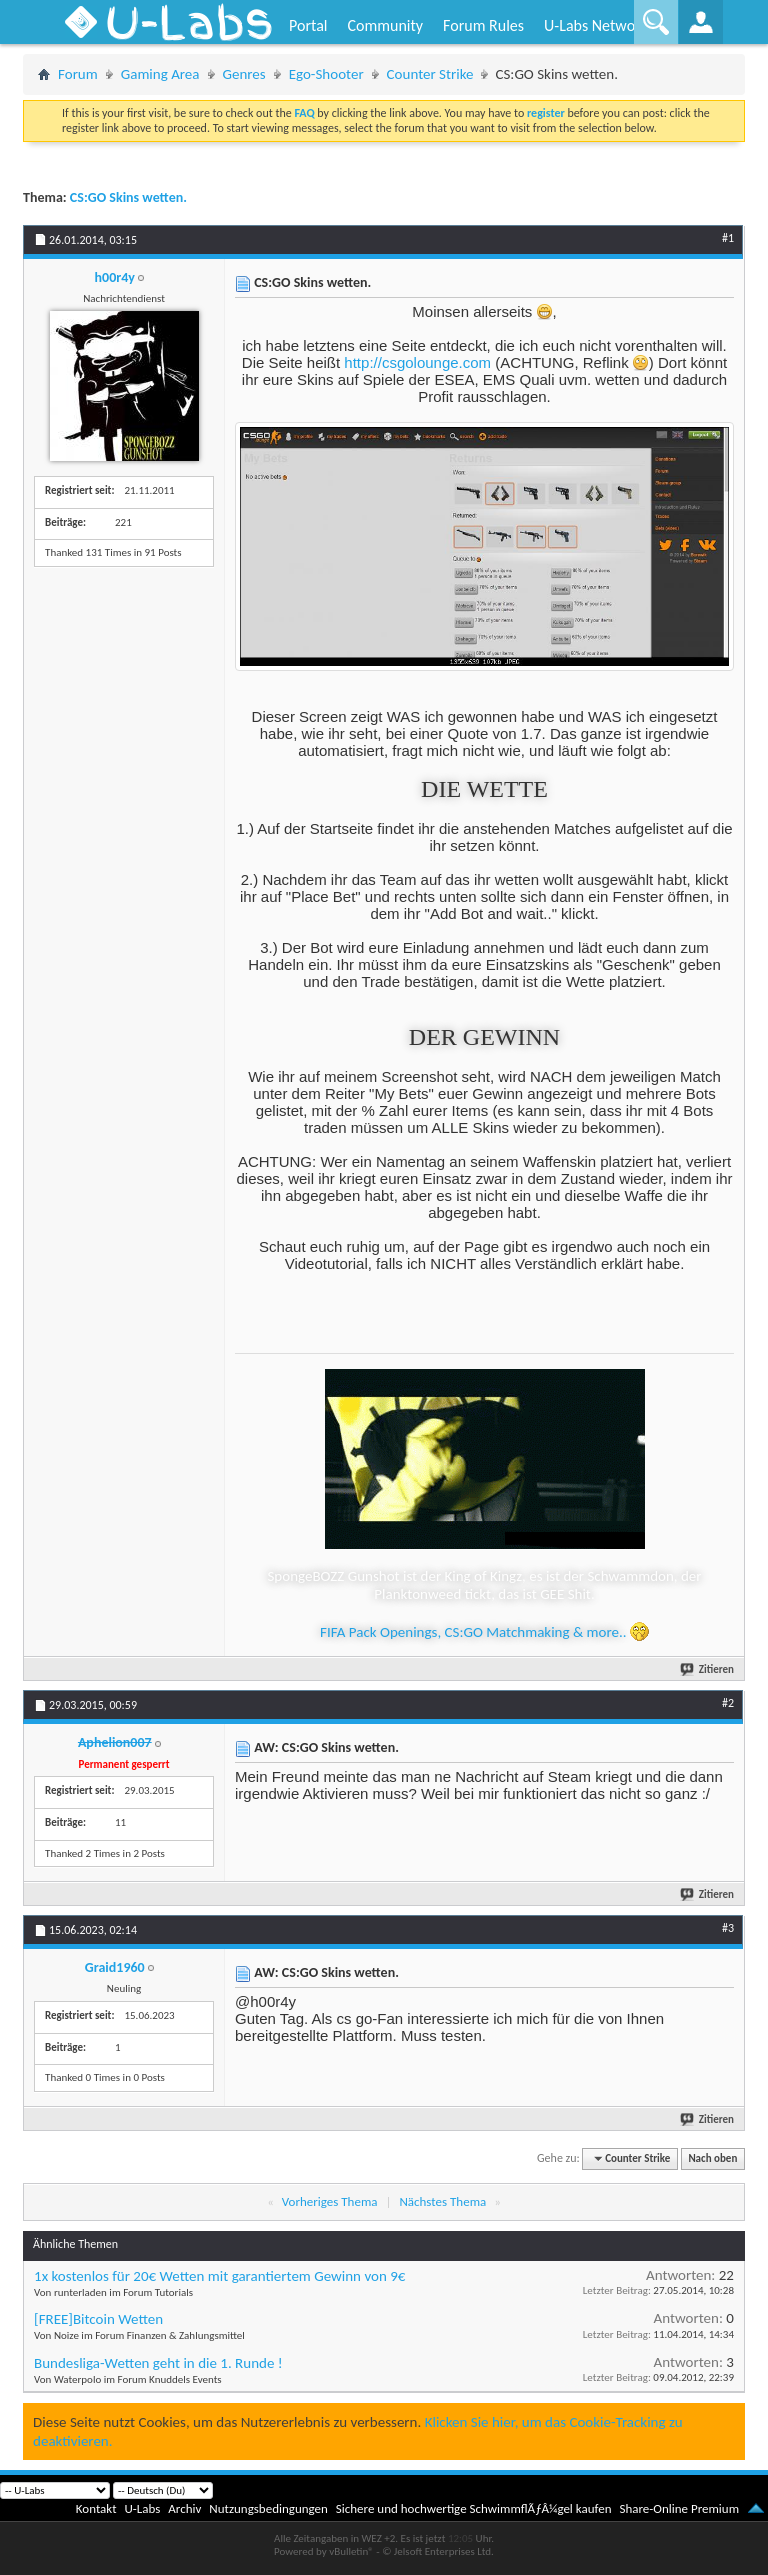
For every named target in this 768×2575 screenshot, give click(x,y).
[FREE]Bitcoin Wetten (98, 2319)
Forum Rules (483, 25)
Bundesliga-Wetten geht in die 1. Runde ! (158, 2363)
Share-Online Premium (679, 2508)
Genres (244, 74)
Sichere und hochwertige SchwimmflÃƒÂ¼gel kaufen (474, 2508)
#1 (728, 238)
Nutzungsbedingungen (268, 2508)
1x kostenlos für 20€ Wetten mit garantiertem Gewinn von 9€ (219, 2276)
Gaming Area (160, 74)
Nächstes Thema (442, 2201)
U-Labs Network (596, 25)
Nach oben (712, 2158)
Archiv (184, 2508)
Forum (78, 74)
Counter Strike (430, 74)
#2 (728, 1703)
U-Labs (143, 2508)
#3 (728, 1928)
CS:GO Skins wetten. (128, 197)
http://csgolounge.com (417, 362)
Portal (308, 25)
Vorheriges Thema (330, 2201)
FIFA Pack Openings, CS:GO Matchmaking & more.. (484, 1632)
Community (385, 25)
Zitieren (708, 1669)
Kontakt (96, 2508)
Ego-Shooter (326, 74)
